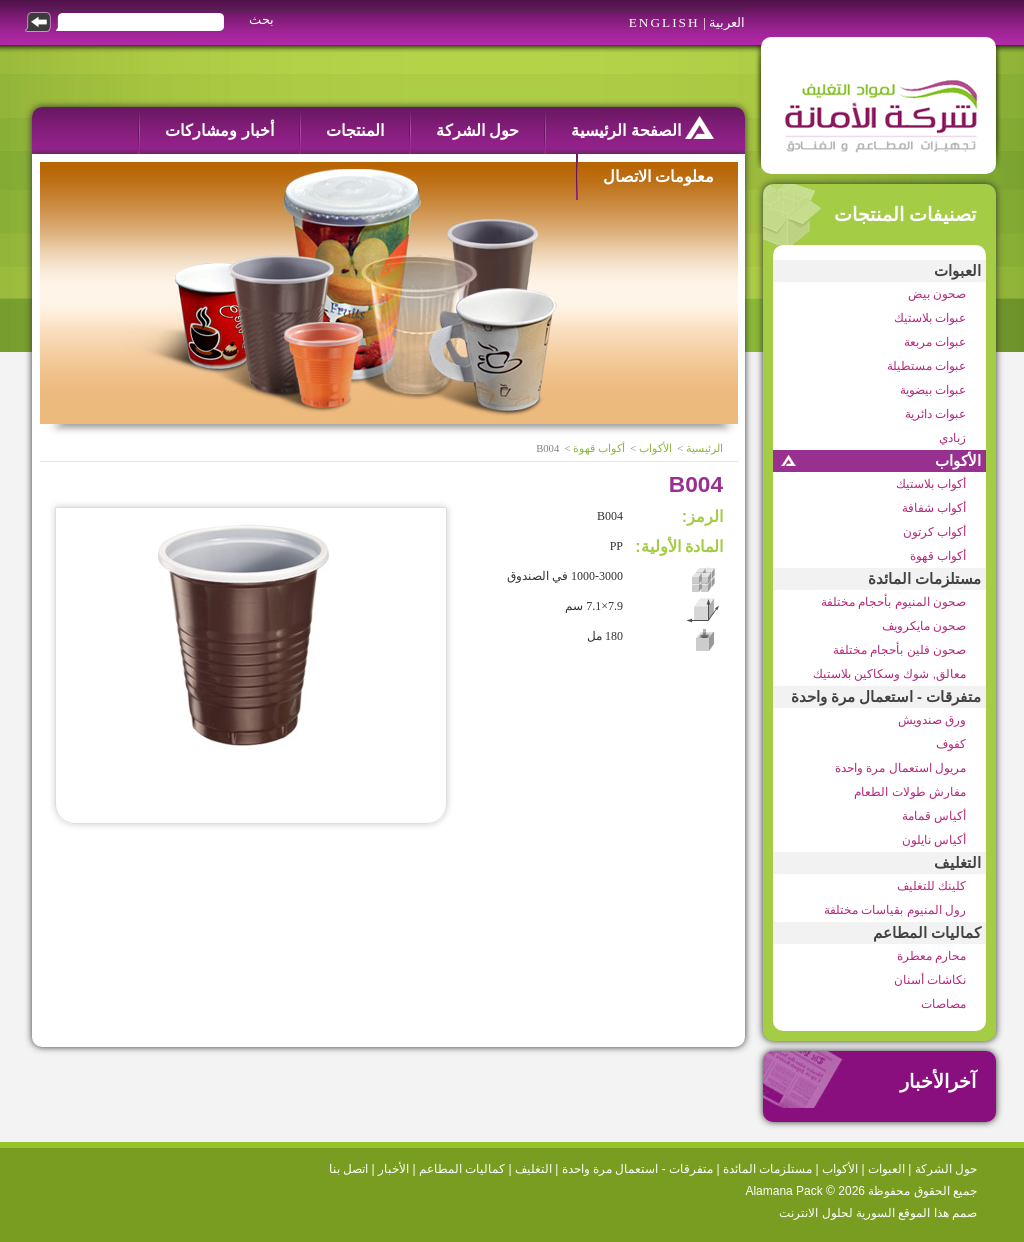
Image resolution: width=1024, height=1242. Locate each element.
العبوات (957, 271)
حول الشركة (477, 130)
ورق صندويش (932, 720)
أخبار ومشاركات (219, 130)
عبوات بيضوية (933, 390)
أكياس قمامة (934, 816)
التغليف (957, 863)
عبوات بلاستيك (930, 318)
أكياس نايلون (934, 840)
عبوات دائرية (935, 414)
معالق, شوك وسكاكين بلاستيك (889, 674)
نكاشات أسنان (930, 980)
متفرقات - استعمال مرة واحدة (886, 697)
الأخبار (393, 1169)
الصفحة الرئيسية (642, 127)
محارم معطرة (931, 956)
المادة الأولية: (679, 546)
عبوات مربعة (935, 342)
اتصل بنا (348, 1169)
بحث (261, 19)
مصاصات (943, 1004)
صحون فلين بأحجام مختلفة (899, 650)
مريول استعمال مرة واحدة (900, 768)
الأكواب (958, 461)
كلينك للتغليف (931, 886)
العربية (727, 22)
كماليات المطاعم (927, 933)
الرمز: (702, 516)
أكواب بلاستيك (931, 484)
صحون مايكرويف (924, 626)
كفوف (951, 744)
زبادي (952, 438)
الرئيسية (704, 448)
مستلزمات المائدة (924, 579)
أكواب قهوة (938, 556)
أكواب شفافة (934, 508)
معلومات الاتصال (658, 176)
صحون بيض (937, 294)
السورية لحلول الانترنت (837, 1213)
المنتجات (355, 130)
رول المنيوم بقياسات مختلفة (895, 910)
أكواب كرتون (934, 532)
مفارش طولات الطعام (910, 792)
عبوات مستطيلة (926, 366)
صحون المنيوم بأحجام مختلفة (893, 602)
